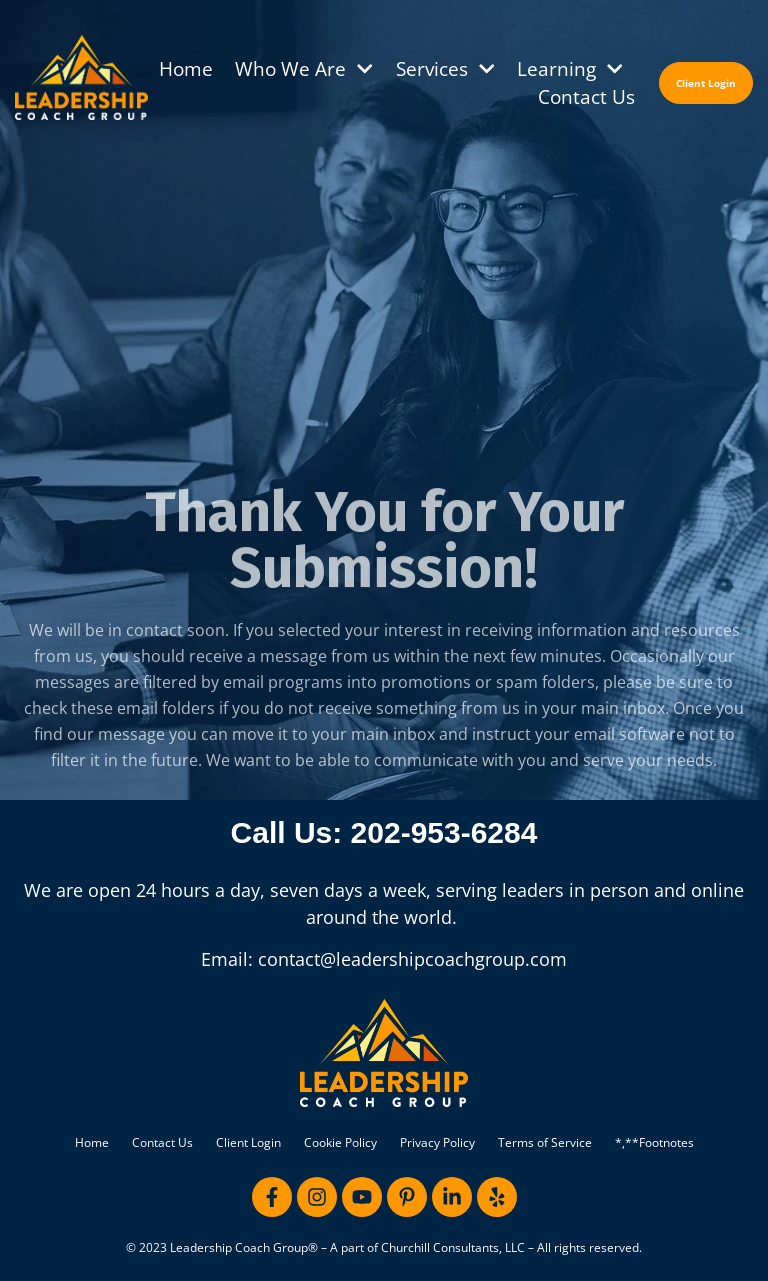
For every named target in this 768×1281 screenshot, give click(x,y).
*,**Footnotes (654, 1142)
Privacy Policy (437, 1142)
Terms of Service (545, 1142)
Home (186, 69)
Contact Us (586, 97)
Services (446, 69)
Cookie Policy (340, 1142)
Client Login (248, 1142)
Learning (570, 69)
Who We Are (304, 69)
